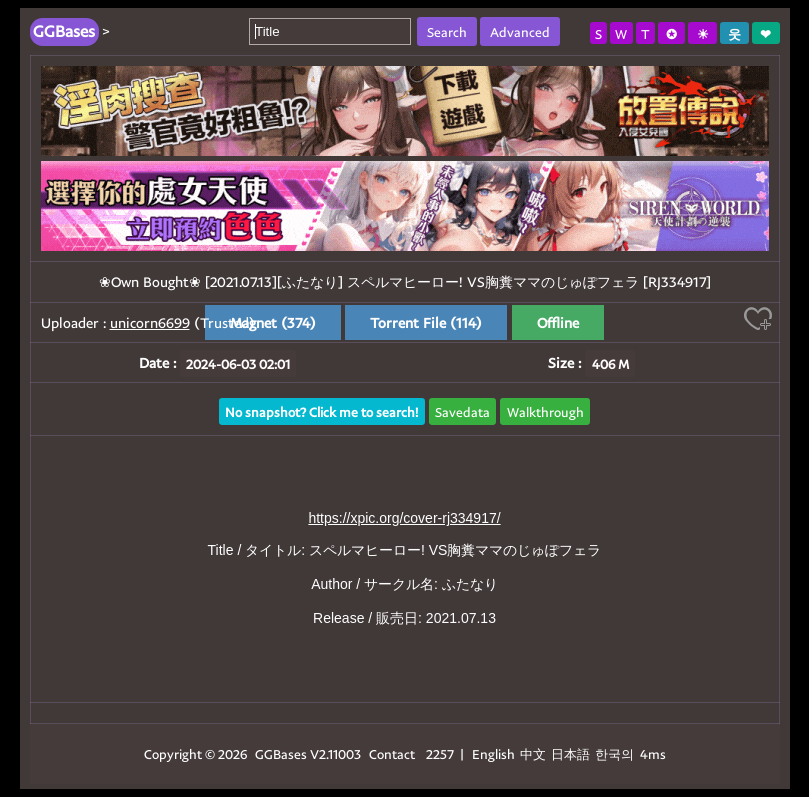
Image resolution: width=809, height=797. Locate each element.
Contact (392, 753)
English (493, 753)
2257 (440, 753)
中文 (533, 753)
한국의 (616, 753)
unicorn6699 (150, 322)
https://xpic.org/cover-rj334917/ (404, 518)
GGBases (281, 753)
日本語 (570, 753)
